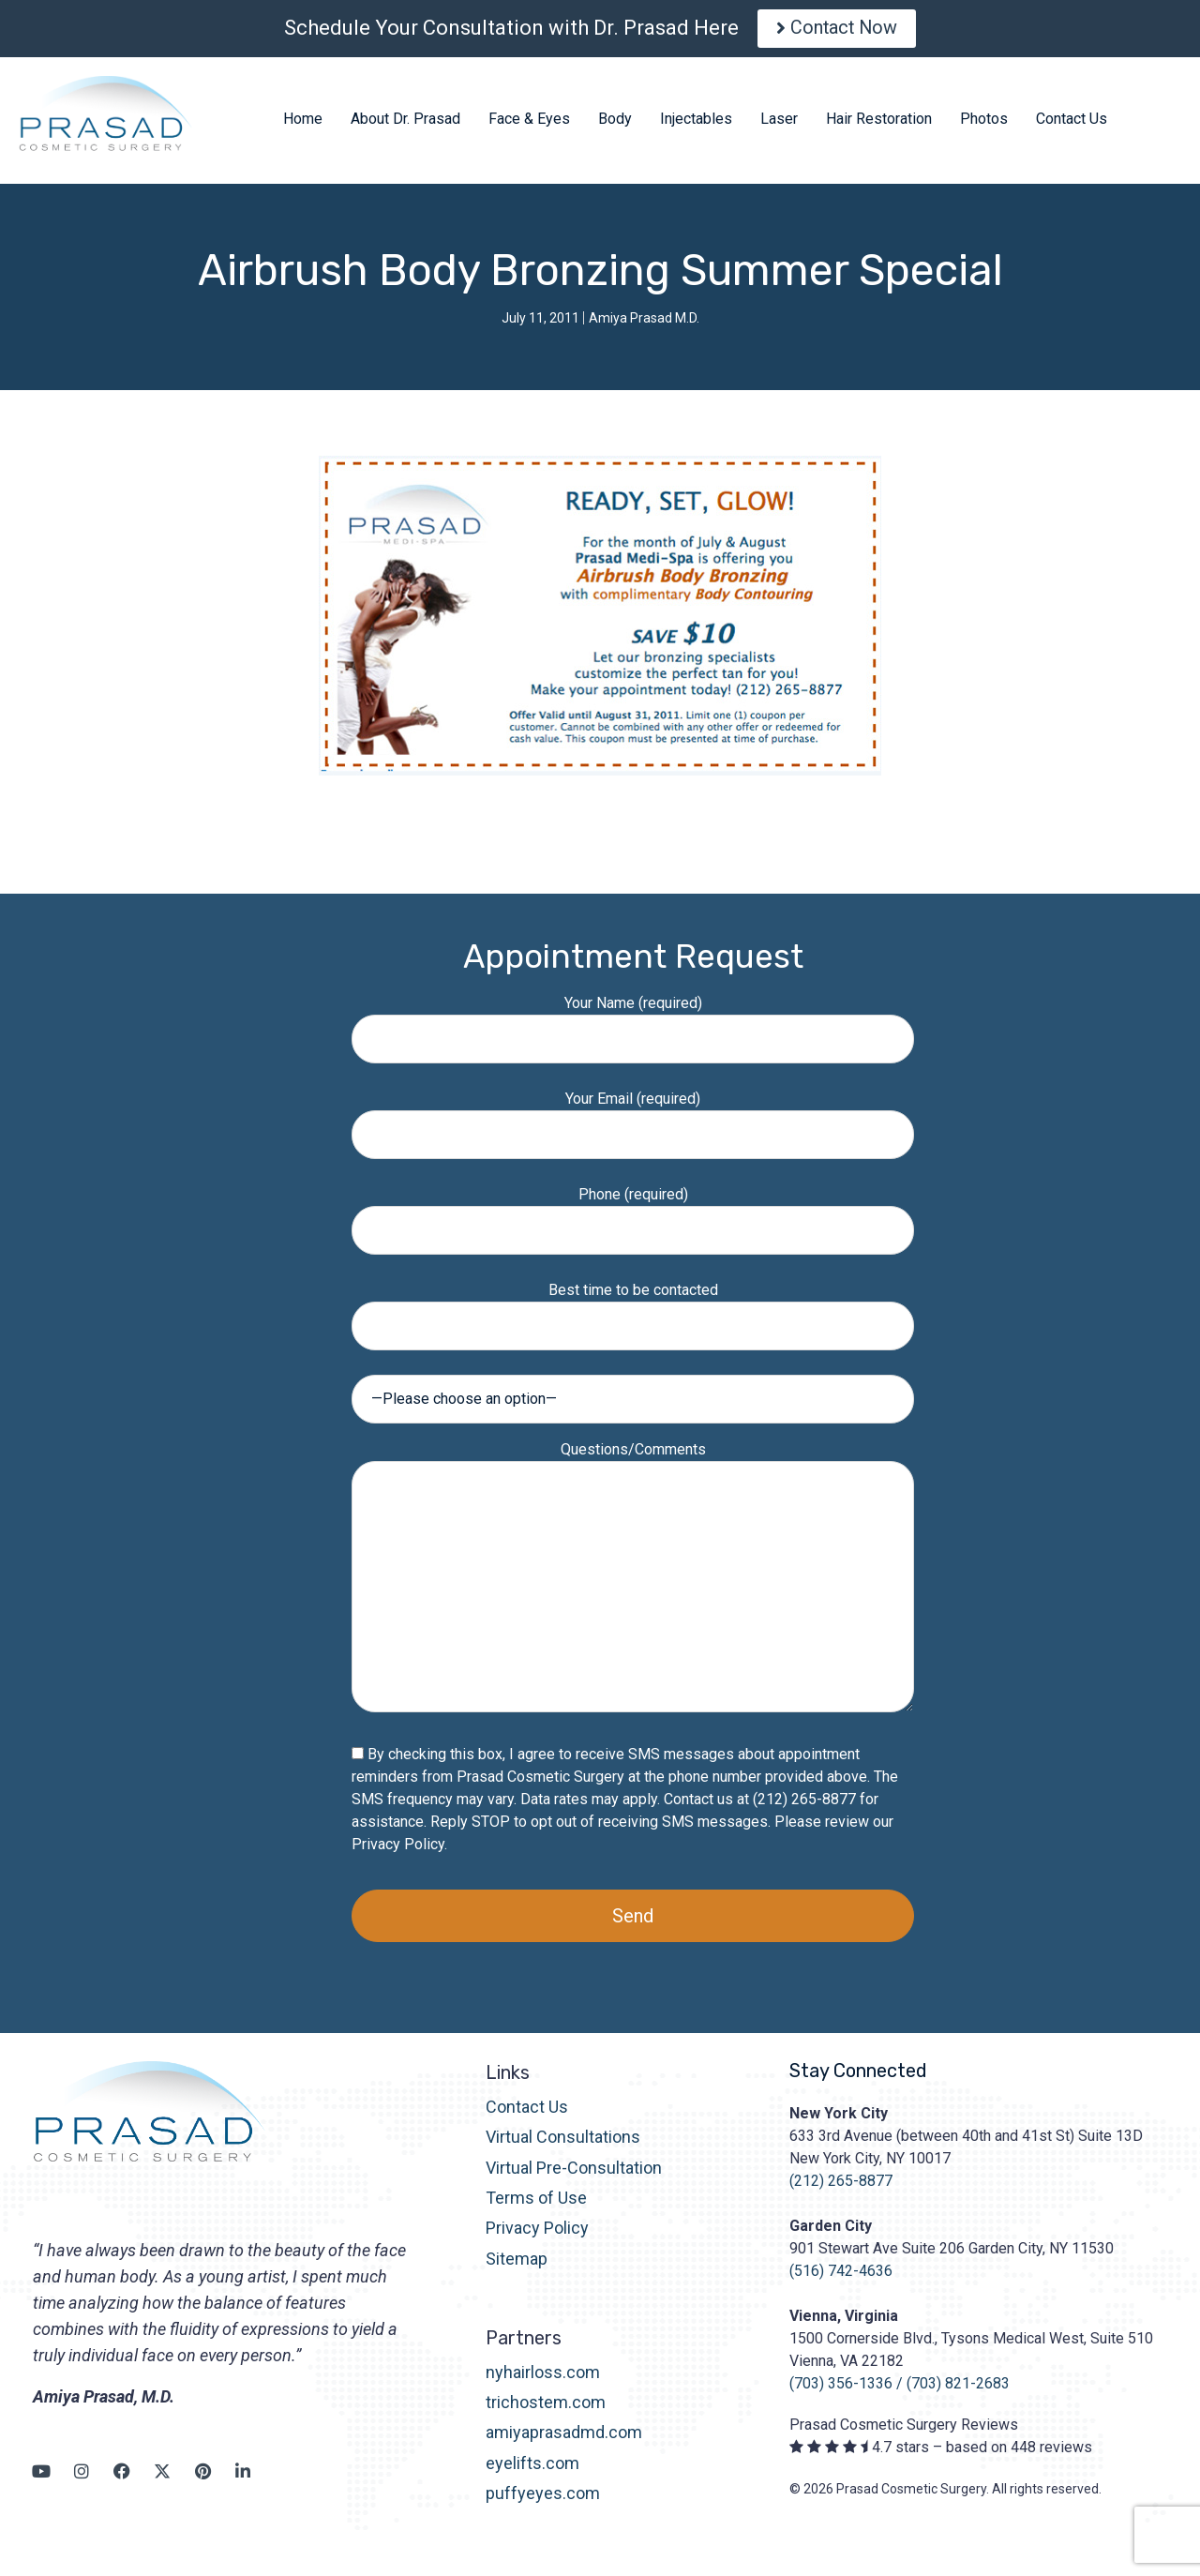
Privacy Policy (398, 1849)
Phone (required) (633, 1216)
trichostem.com (546, 2407)
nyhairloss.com (543, 2377)
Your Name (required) (633, 1025)
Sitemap (517, 2263)
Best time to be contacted (633, 1312)
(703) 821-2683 (958, 2388)
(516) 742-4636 (840, 2275)
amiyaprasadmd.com (564, 2438)
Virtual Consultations (563, 2141)
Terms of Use (536, 2202)
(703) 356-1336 (840, 2388)
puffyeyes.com (543, 2498)
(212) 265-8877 (840, 2185)
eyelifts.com (532, 2468)
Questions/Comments (633, 1583)
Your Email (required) (633, 1121)
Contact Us (527, 2111)
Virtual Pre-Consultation (574, 2172)
